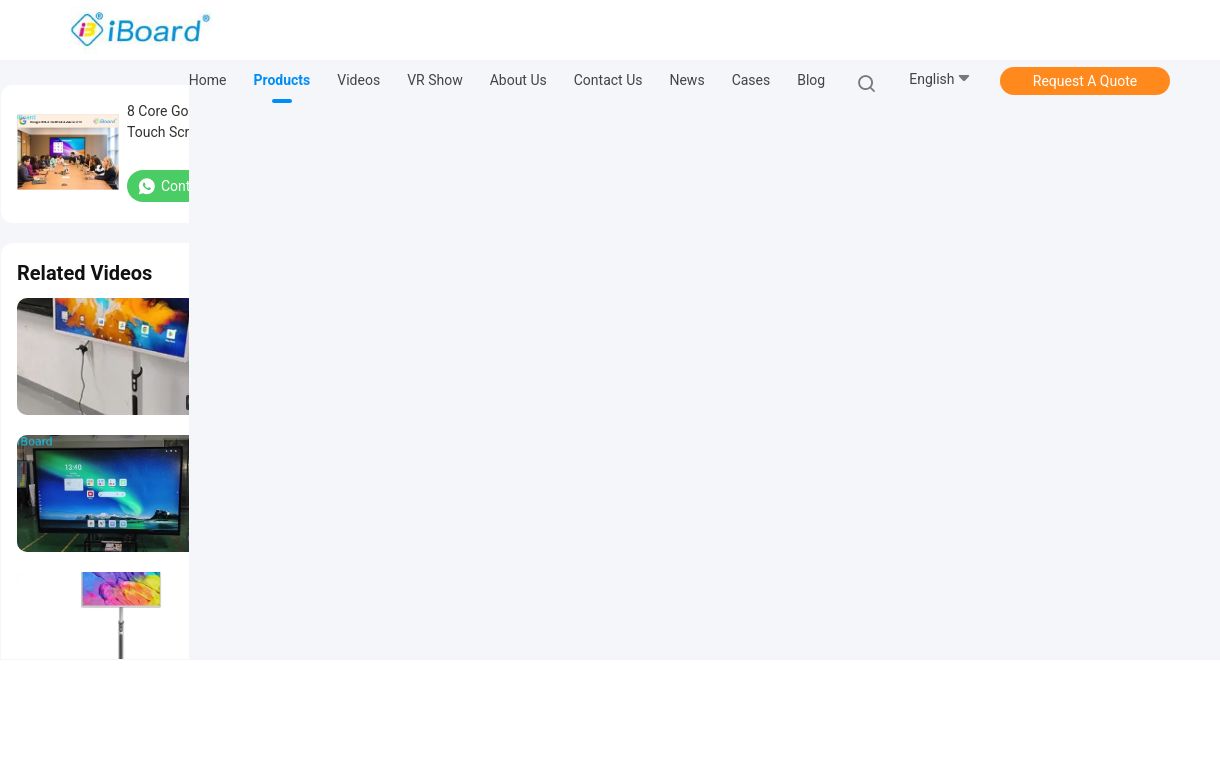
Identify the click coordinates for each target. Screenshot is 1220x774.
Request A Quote (1085, 81)
